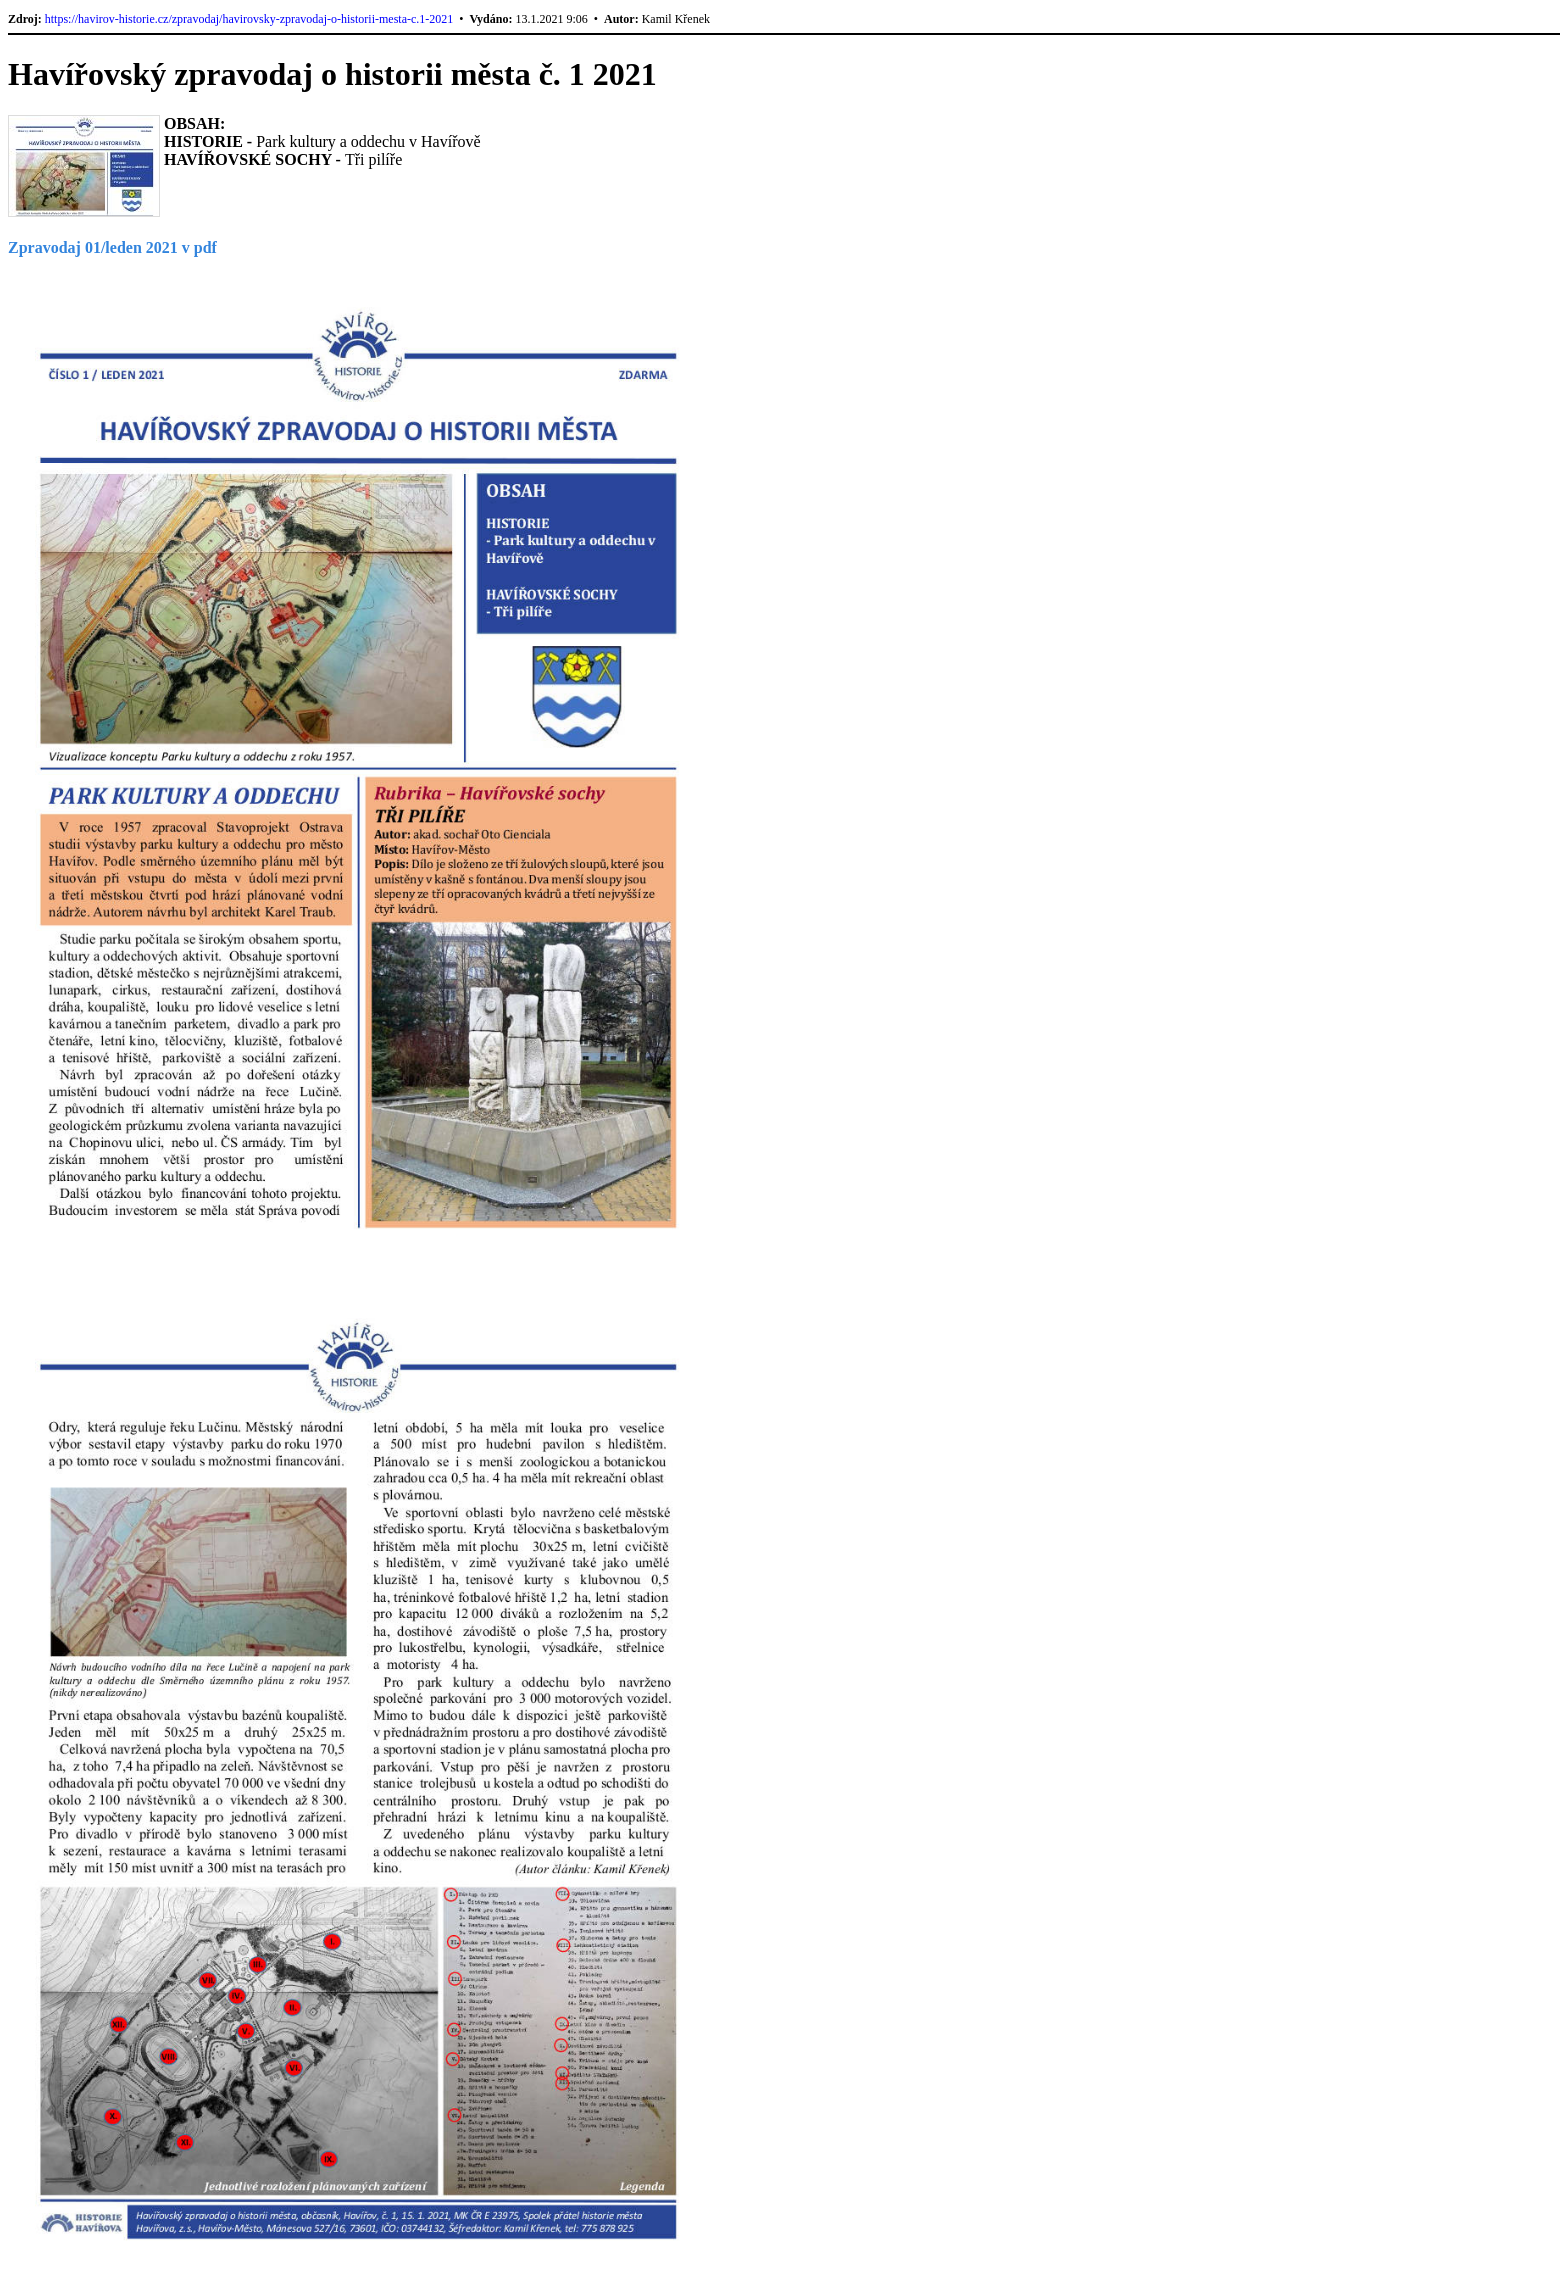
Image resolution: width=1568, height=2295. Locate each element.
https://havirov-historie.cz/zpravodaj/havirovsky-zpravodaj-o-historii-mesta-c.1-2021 (249, 19)
